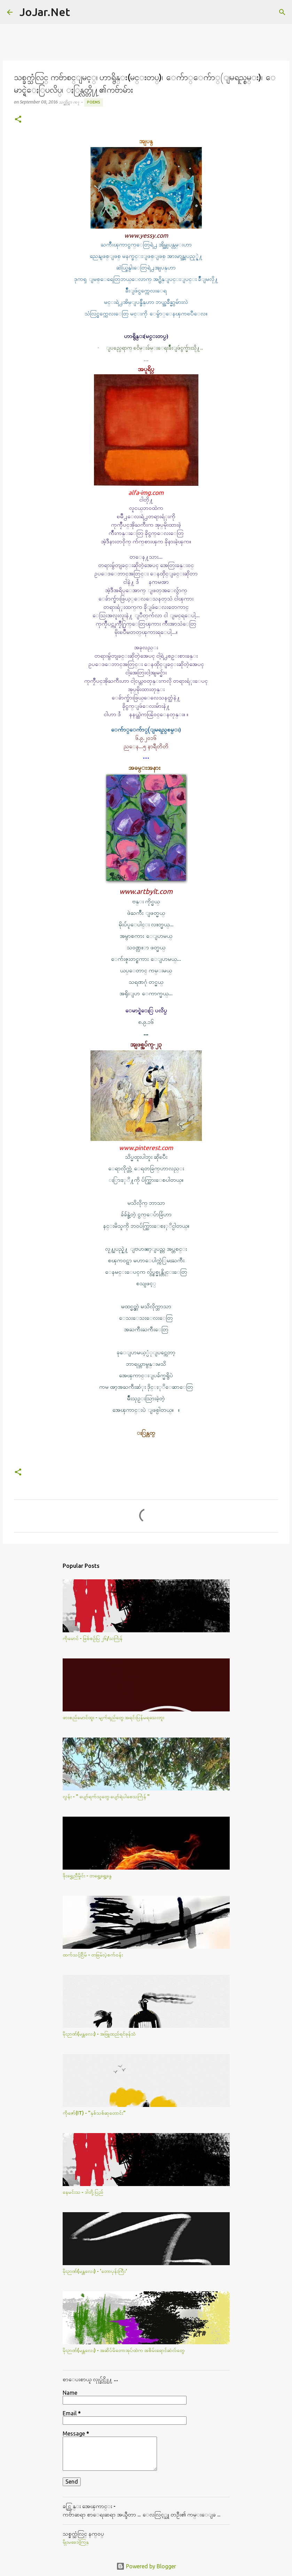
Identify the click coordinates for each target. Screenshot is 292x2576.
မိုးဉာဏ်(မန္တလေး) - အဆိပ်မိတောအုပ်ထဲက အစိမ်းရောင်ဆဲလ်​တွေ (123, 2350)
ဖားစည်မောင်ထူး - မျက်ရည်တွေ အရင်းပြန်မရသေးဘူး (113, 1717)
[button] (18, 119)
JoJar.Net (44, 12)
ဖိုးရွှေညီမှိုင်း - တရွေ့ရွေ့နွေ (87, 1875)
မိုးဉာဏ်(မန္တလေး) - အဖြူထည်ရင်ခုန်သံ (99, 2034)
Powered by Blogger (146, 2566)
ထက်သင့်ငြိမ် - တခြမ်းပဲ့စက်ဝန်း (93, 1954)
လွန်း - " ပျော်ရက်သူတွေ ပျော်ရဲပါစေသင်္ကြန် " (106, 1796)
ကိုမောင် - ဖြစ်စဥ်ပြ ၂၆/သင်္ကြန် (93, 1638)
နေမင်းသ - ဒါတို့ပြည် (83, 2192)
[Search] (80, 12)
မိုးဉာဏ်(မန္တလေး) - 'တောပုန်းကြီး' (95, 2271)
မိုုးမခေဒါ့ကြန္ (76, 2542)
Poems (93, 102)
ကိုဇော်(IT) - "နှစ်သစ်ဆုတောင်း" (94, 2113)
